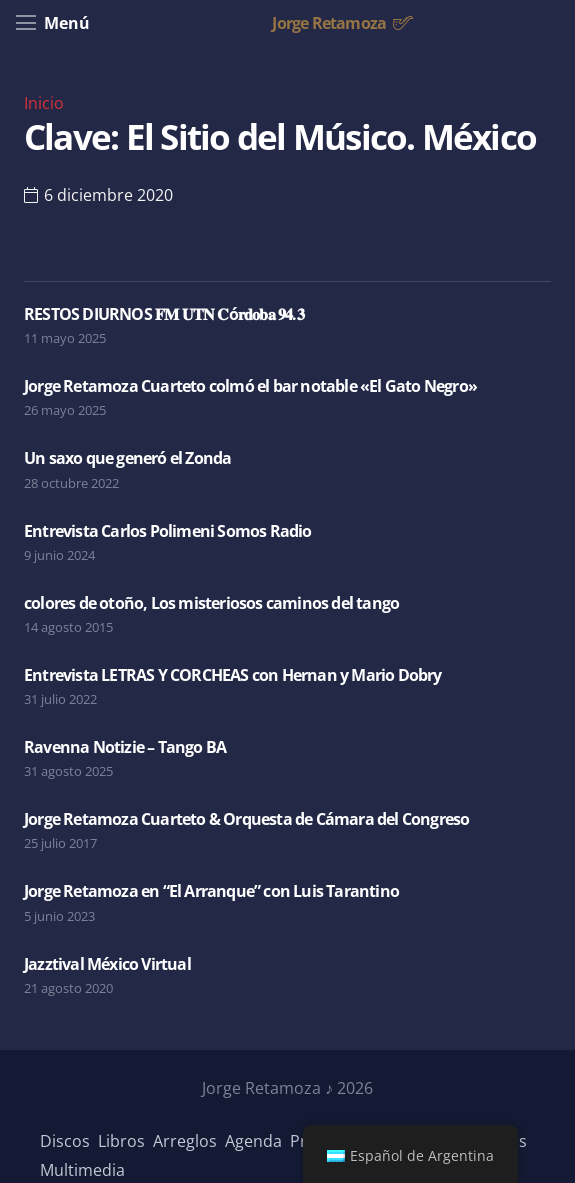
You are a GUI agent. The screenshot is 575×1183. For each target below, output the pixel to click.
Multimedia (82, 1170)
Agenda (253, 1141)
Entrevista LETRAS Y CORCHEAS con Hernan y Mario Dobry (233, 675)
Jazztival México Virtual (107, 964)
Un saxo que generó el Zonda (127, 458)
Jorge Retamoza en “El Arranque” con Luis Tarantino (211, 891)
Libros (121, 1141)
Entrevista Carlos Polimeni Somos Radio (168, 531)
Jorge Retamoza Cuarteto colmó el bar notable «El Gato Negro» (250, 386)
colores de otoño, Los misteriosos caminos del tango (211, 603)
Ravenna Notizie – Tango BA (125, 747)
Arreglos (185, 1141)
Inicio (44, 103)
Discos (65, 1141)
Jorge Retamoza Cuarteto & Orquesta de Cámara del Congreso (246, 819)
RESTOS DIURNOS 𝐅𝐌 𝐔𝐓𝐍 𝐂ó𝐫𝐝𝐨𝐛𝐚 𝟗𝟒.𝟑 (164, 314)
